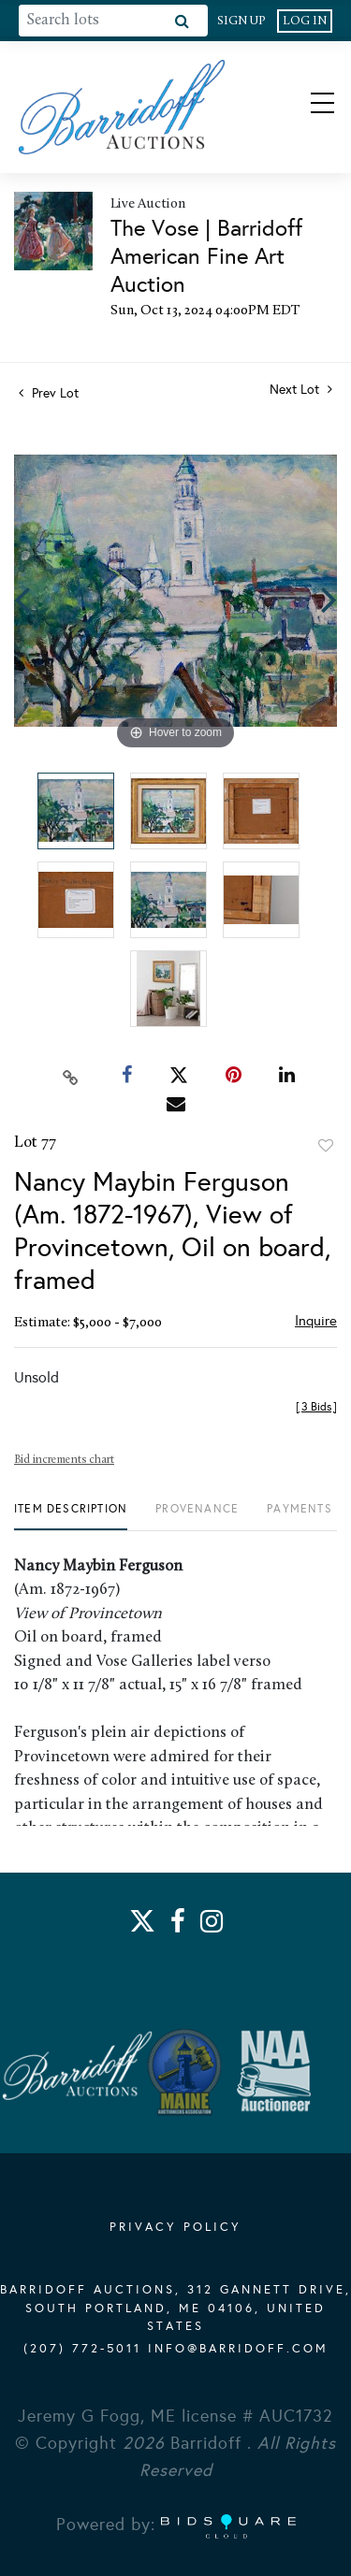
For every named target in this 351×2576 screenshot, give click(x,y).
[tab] (70, 1515)
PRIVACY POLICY (175, 2227)
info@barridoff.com (238, 2348)
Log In (305, 21)
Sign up (241, 21)
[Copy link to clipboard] (70, 1075)
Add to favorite (325, 1146)
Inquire (316, 1320)
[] (316, 1406)
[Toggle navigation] (306, 106)
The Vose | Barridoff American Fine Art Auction (206, 256)
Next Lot (301, 390)
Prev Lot (49, 393)
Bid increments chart (64, 1460)
